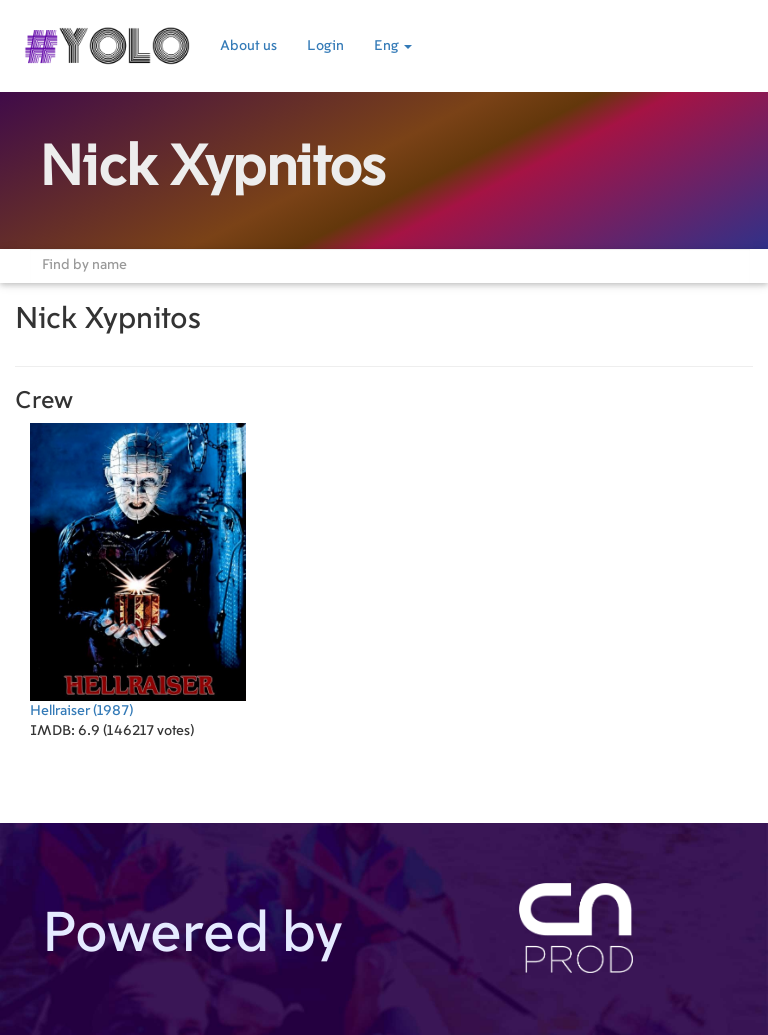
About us (248, 46)
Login (325, 46)
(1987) (138, 570)
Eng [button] (393, 46)
